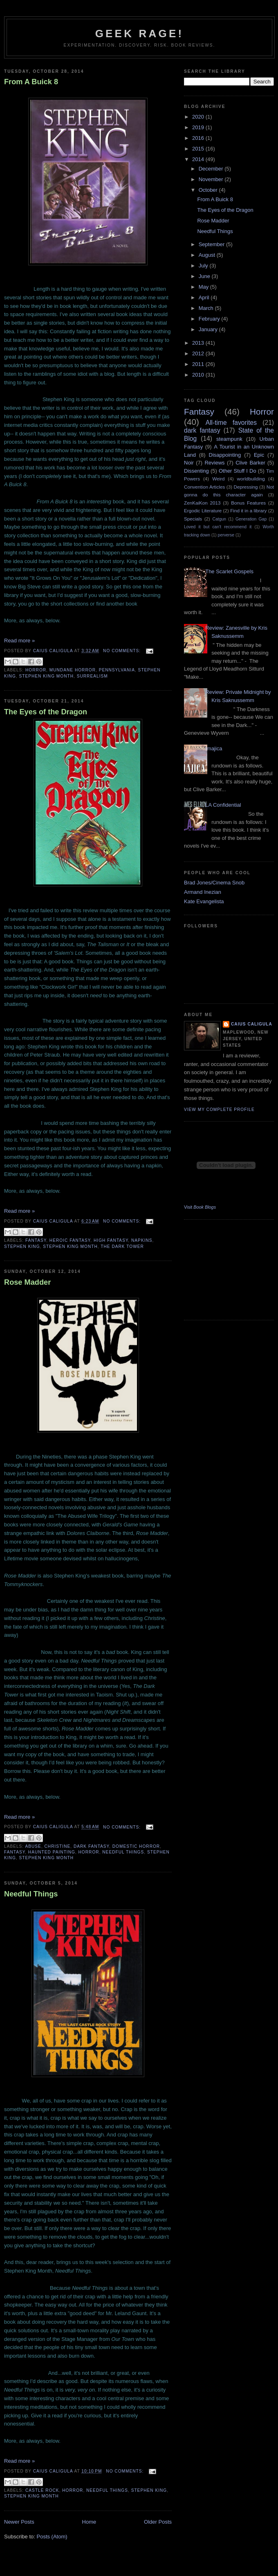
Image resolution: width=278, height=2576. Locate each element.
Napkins (141, 1240)
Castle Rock (42, 2490)
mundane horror (72, 670)
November (212, 179)
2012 (199, 353)
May (204, 287)
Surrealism (92, 676)
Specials (193, 518)
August (208, 255)
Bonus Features (248, 502)
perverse (226, 535)
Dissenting (196, 471)
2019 (199, 127)
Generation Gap (251, 519)
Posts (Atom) (52, 2536)
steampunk (229, 439)
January (209, 329)
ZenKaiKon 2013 (202, 502)
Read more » (19, 640)
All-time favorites (231, 422)
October (209, 190)
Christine (58, 1846)
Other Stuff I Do (237, 471)
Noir (189, 463)
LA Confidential (223, 805)
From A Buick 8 (31, 82)
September (212, 244)
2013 (199, 343)
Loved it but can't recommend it (217, 527)
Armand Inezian (202, 892)
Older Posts (158, 2522)
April (205, 297)
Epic (259, 455)
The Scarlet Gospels (229, 571)
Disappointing (225, 455)
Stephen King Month (46, 676)
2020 (199, 117)
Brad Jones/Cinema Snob (214, 883)
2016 (199, 138)
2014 (199, 159)
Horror (35, 670)
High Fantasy (111, 1240)
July (204, 266)
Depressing (246, 486)
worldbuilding (251, 478)
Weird (218, 478)
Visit (200, 1207)
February (210, 319)
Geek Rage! (139, 33)
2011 (199, 364)
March (207, 308)
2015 (199, 149)
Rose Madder (27, 1282)
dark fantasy (91, 1846)
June (205, 276)
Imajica (213, 748)
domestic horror (136, 1846)
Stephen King (22, 1246)
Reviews (214, 463)
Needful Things (123, 1852)
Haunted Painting (51, 1852)
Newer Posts (19, 2522)
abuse (33, 1846)
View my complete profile (219, 1109)
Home (89, 2522)
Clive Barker (250, 463)
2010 (199, 375)
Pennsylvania (117, 670)
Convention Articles (204, 486)
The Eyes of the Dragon (45, 712)
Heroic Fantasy (69, 1240)
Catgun (219, 519)
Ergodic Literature (203, 510)
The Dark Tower (122, 1246)
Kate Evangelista (204, 901)
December (212, 169)
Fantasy (35, 1240)
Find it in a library (248, 510)
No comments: (122, 650)
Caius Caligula (251, 1024)
